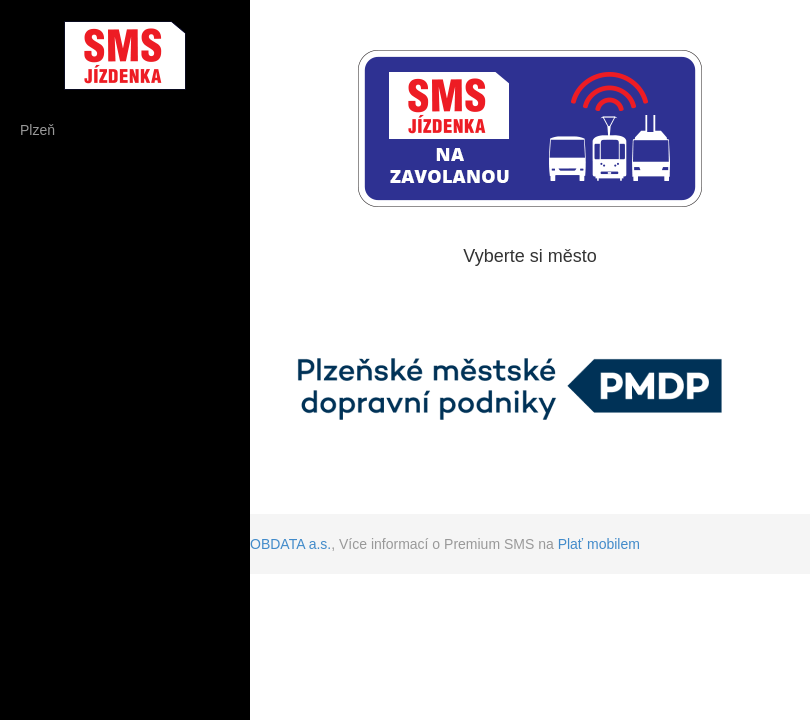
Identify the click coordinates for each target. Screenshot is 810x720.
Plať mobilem (599, 544)
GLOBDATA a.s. (281, 544)
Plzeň (37, 130)
